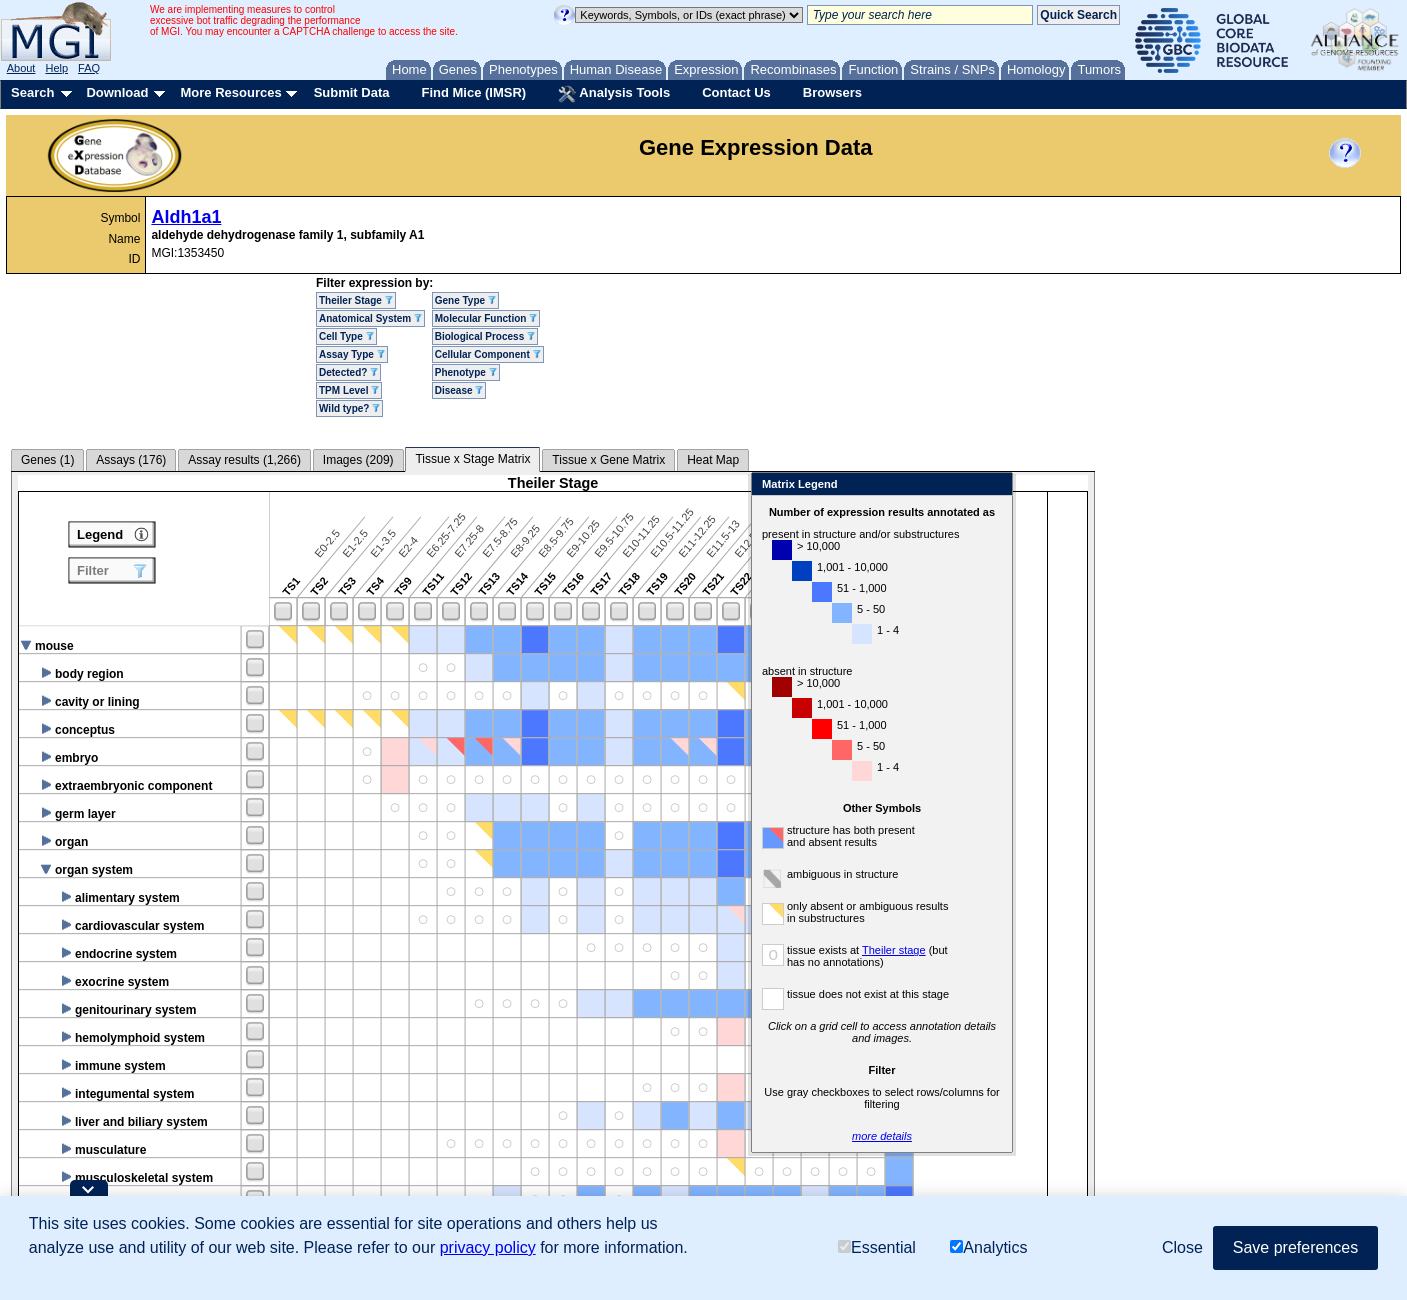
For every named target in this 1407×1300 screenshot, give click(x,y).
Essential (877, 1247)
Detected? (348, 372)
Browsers (832, 92)
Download (117, 92)
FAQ (89, 68)
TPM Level (349, 390)
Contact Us (736, 92)
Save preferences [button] (1295, 1247)
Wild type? (349, 408)
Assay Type (352, 354)
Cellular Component (488, 354)
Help (56, 68)
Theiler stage (1238, 950)
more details (1226, 1136)
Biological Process (485, 336)
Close (1337, 485)
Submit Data (352, 92)
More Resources (230, 92)
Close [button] (1182, 1247)
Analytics (988, 1247)
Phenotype (466, 372)
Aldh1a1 (186, 217)
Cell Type (346, 336)
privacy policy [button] (488, 1247)
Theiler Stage (356, 300)
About (21, 68)
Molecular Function (486, 318)
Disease (459, 390)
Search (32, 92)
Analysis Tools (614, 94)
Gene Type (465, 300)
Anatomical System (370, 318)
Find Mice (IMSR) (473, 92)
